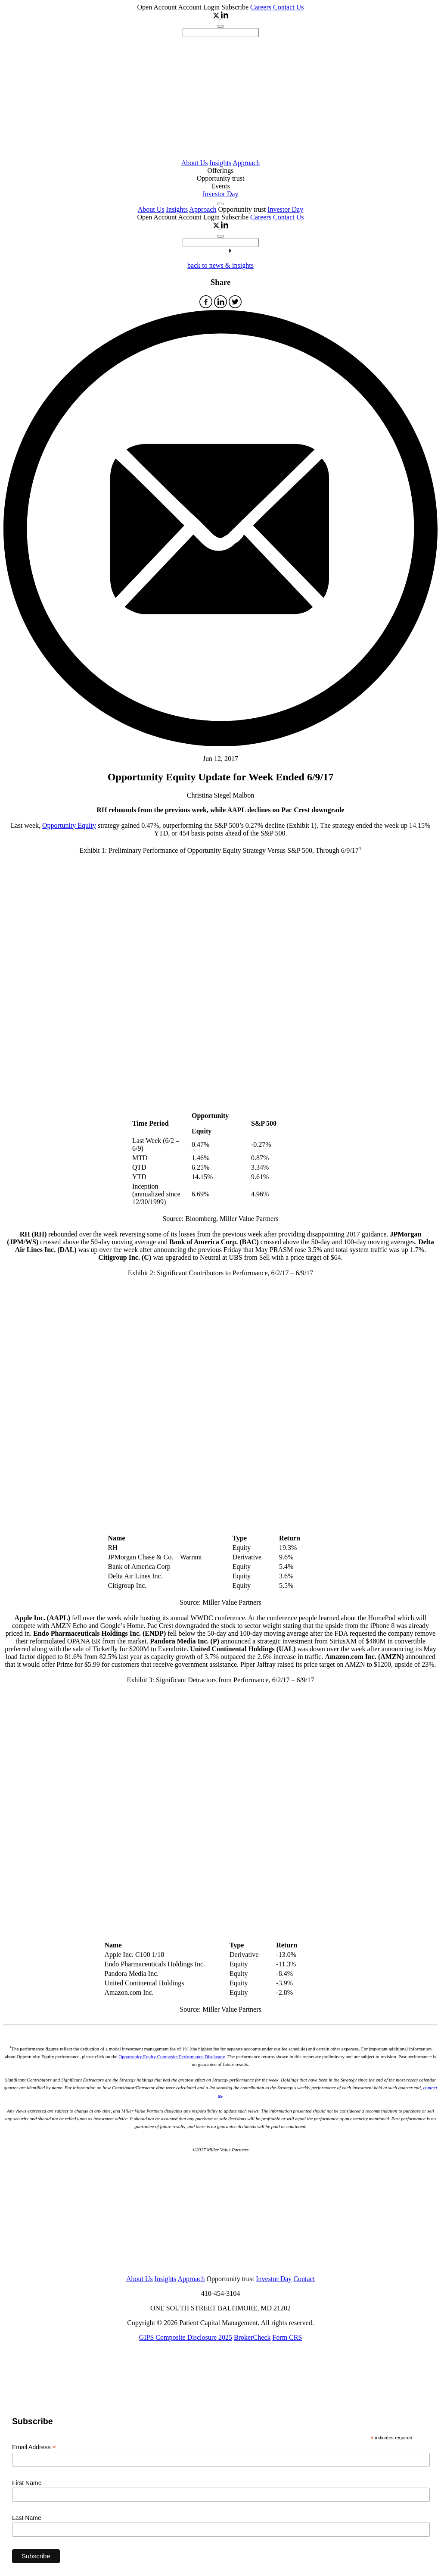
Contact (304, 2278)
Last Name (26, 2517)
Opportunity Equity (69, 825)
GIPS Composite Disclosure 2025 (185, 2337)
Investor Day (220, 193)
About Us (194, 162)
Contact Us (288, 7)
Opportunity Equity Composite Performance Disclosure (171, 2056)
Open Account (157, 7)
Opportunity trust (221, 178)
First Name (26, 2482)
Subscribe (234, 7)
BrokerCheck (252, 2337)
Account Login (199, 7)
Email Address (34, 2447)
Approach (246, 162)
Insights (220, 162)
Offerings (220, 170)
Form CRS (287, 2337)
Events (220, 186)
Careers (261, 7)
